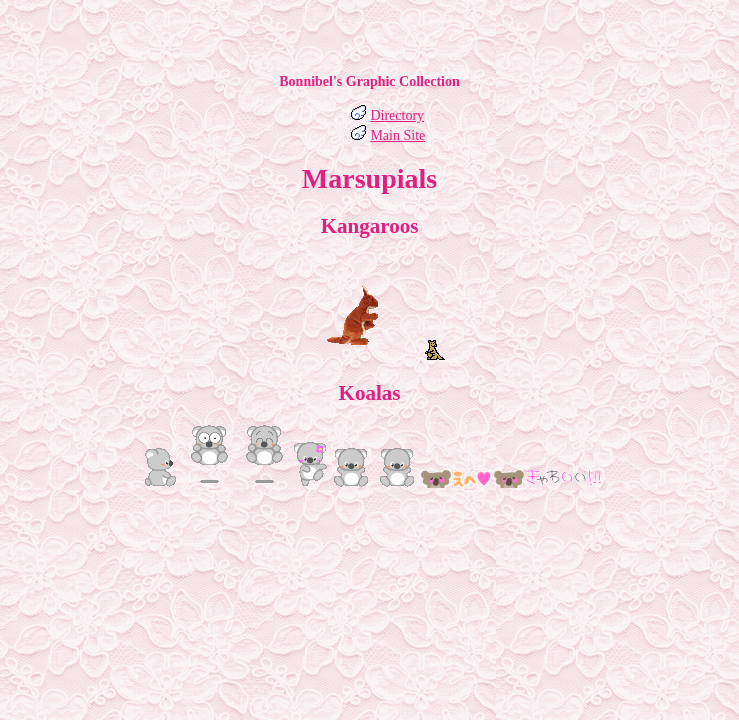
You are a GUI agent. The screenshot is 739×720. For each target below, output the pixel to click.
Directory (397, 115)
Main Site (397, 135)
